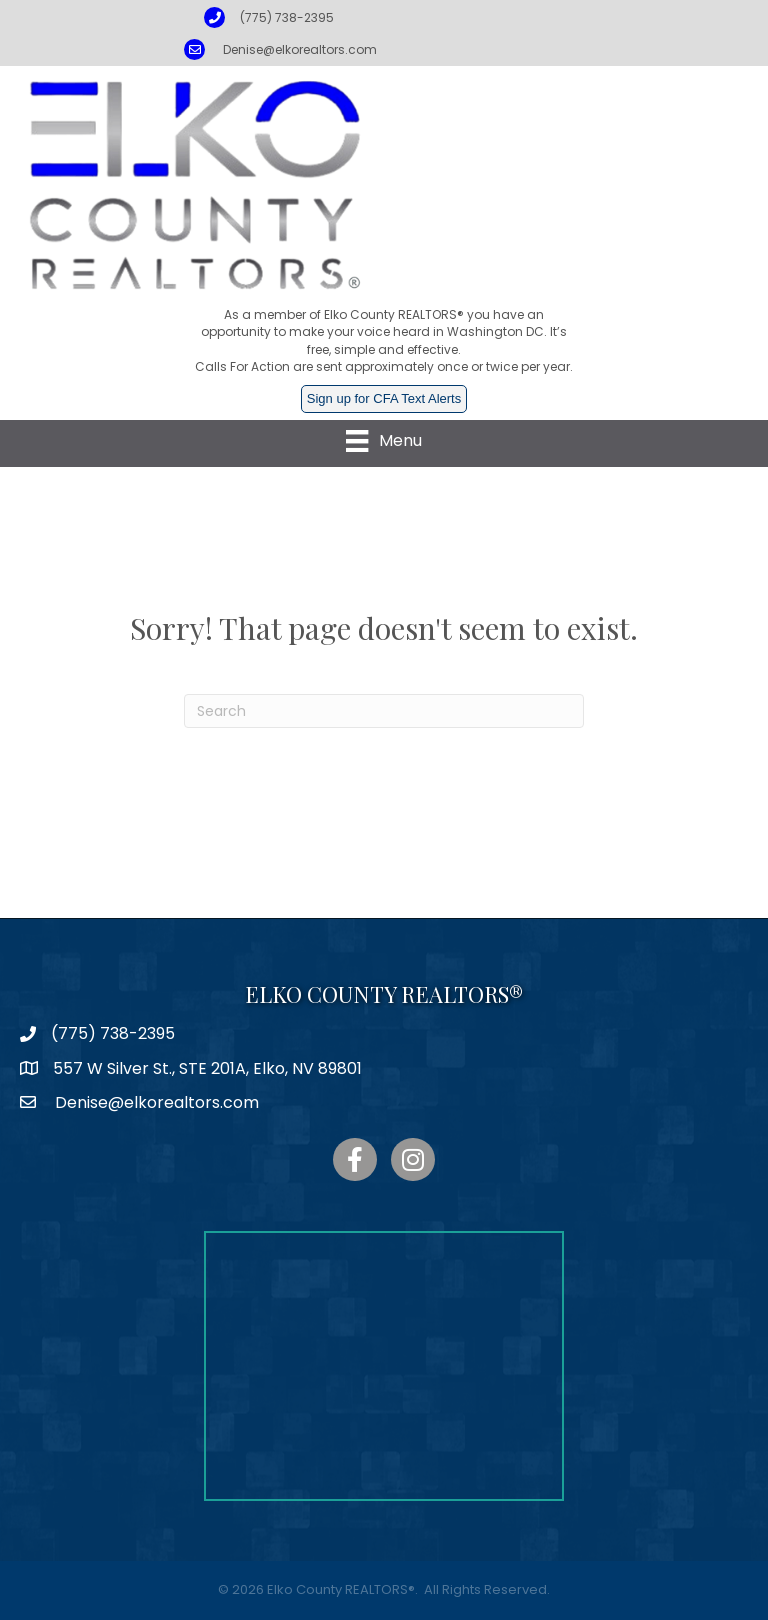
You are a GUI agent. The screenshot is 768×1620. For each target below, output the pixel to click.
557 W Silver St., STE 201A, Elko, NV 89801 (207, 1068)
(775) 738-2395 (287, 17)
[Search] (384, 711)
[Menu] (383, 441)
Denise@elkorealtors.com (300, 49)
